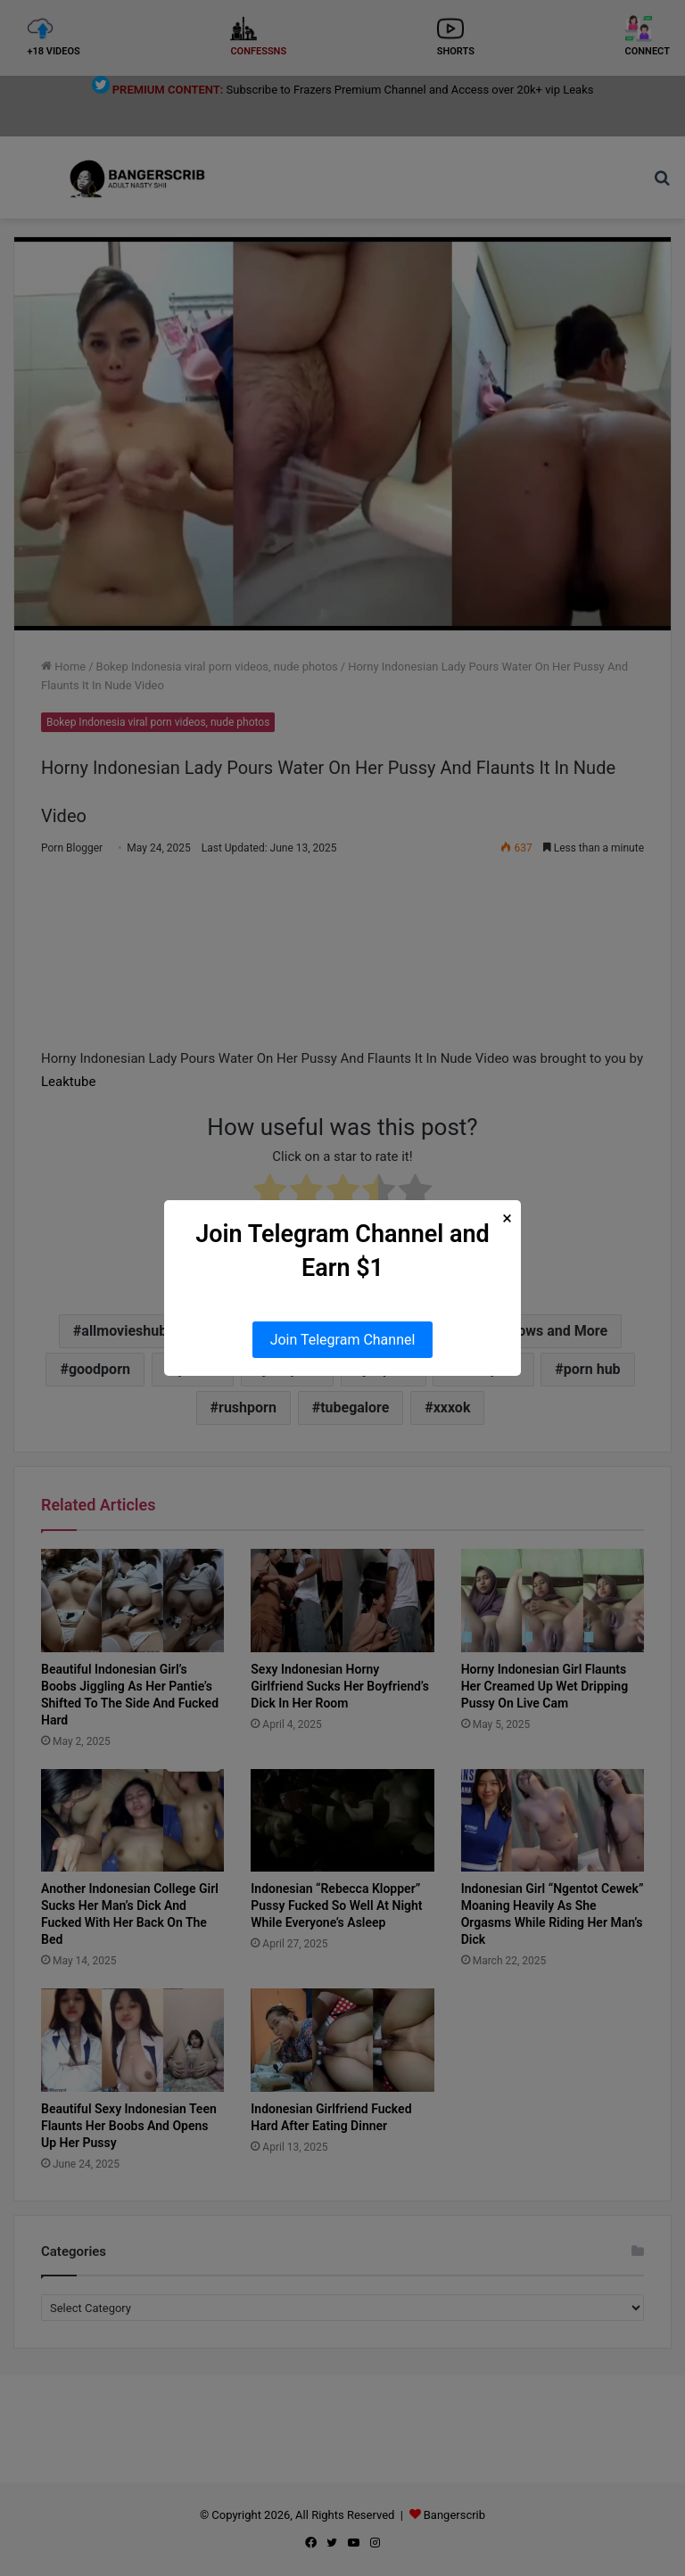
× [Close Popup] (507, 1218)
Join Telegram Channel (343, 1339)
